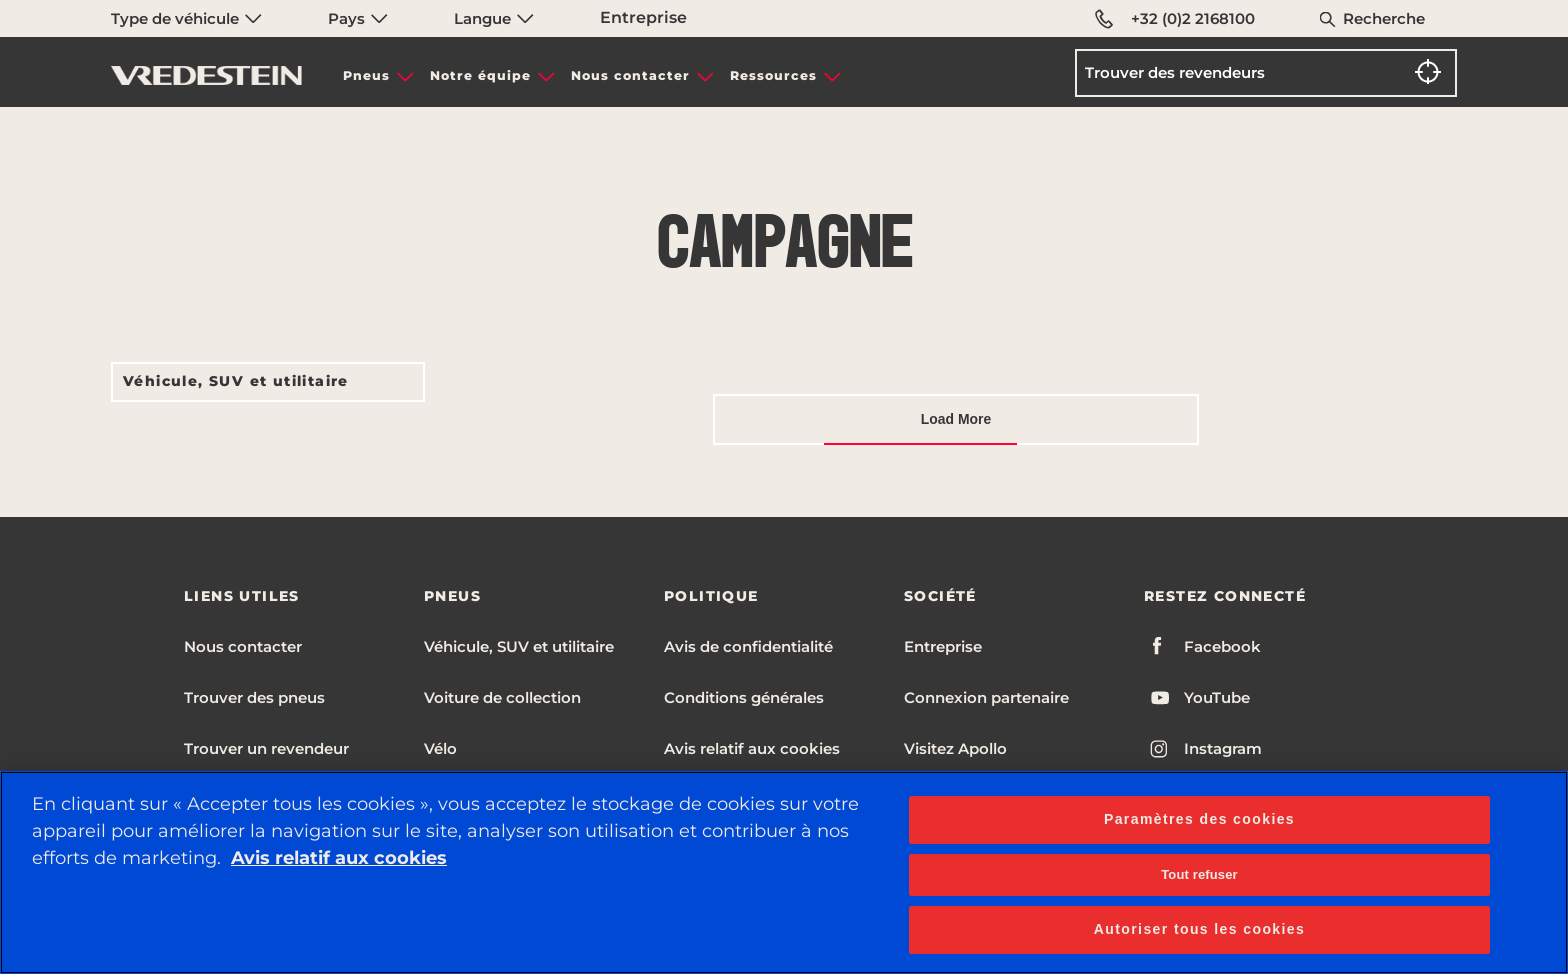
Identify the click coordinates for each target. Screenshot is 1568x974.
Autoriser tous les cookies (1199, 929)
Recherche (1384, 18)
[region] (784, 872)
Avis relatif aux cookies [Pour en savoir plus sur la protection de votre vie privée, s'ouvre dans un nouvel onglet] (339, 858)
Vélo (440, 748)
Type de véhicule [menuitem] (186, 18)
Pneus (366, 75)
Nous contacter (630, 75)
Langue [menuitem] (494, 18)
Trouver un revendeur (266, 748)
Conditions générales (744, 697)
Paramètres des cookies (1199, 819)
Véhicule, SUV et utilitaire (236, 381)
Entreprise (643, 17)
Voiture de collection (502, 697)
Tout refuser (1199, 874)
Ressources (773, 75)
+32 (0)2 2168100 (1175, 19)
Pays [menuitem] (358, 18)
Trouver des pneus (254, 697)
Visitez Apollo (955, 748)
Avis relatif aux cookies (752, 748)
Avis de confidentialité (748, 646)
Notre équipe (480, 75)
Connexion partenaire (986, 697)
